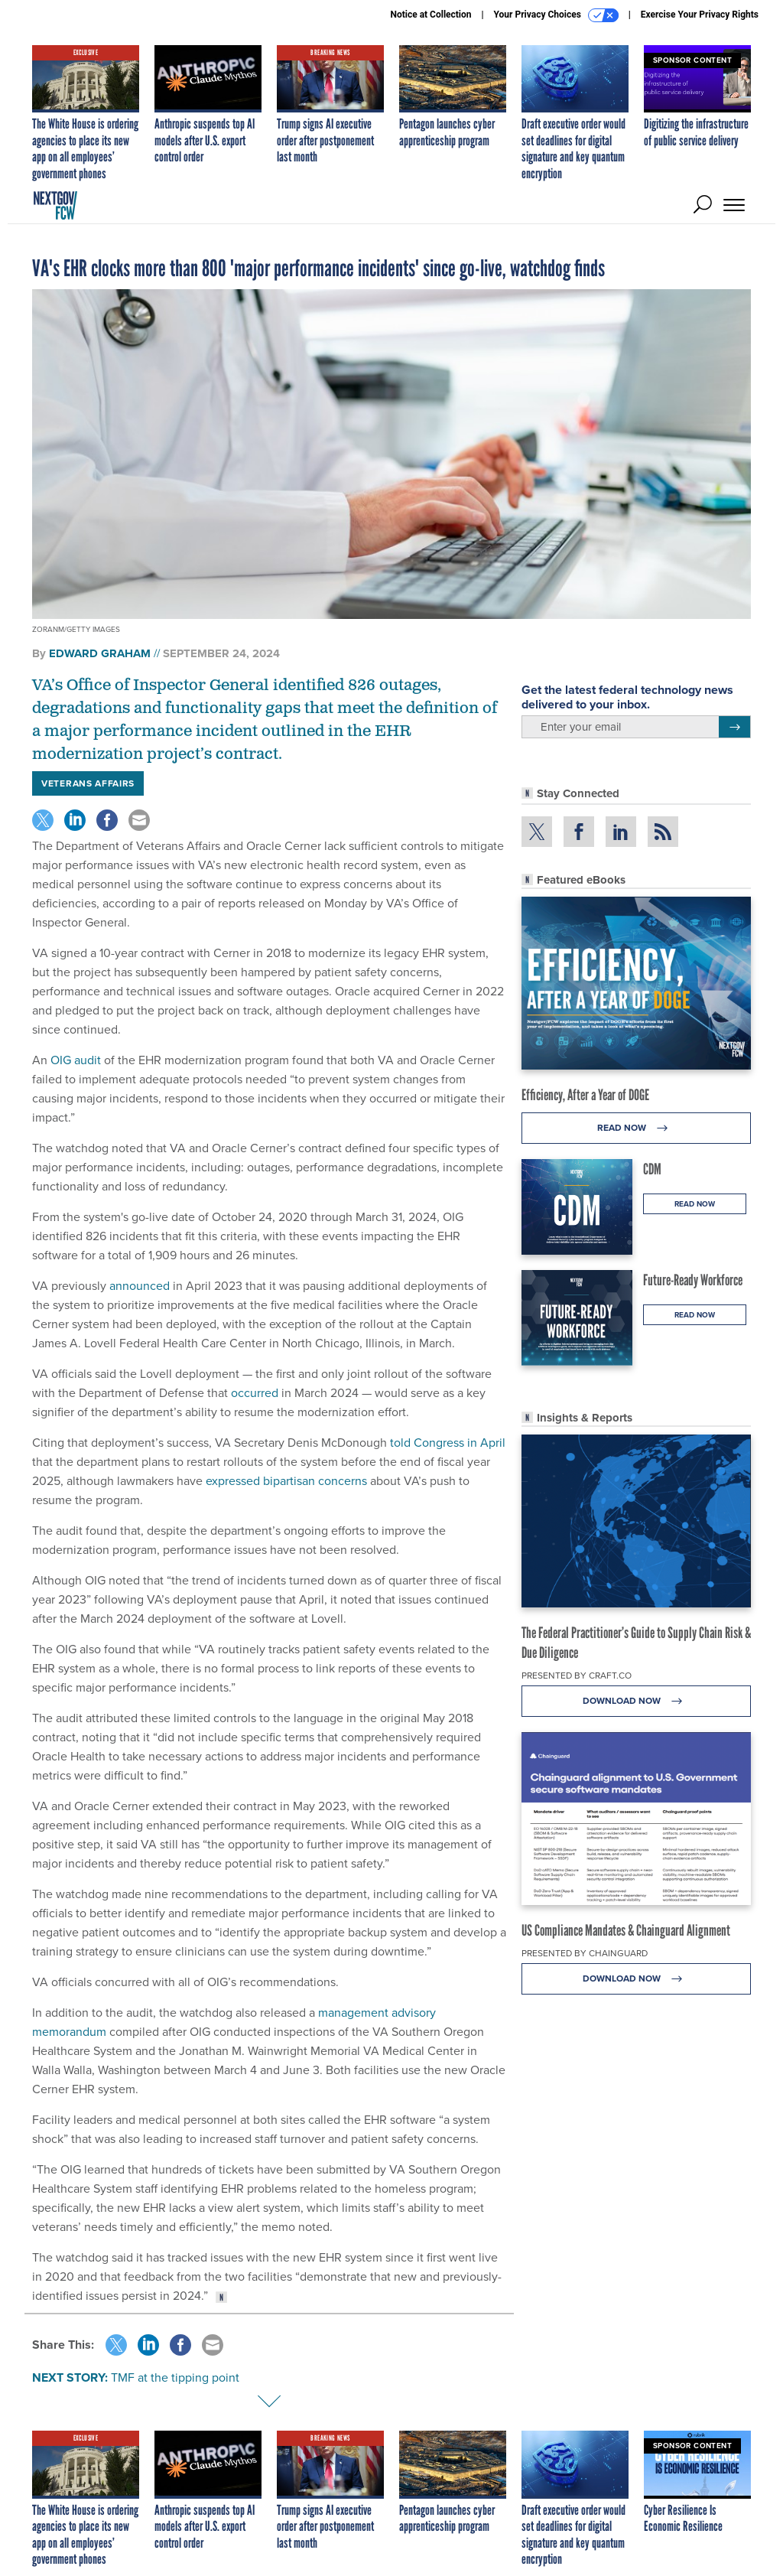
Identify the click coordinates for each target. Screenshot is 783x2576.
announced (139, 1286)
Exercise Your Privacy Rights (700, 14)
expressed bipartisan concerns (286, 1481)
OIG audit (75, 1060)
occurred (254, 1393)
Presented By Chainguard (584, 1953)
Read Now (636, 1128)
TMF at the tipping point (175, 2377)
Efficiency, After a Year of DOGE (585, 1095)
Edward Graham (100, 653)
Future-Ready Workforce (692, 1280)
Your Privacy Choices (556, 15)
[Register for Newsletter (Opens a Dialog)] (734, 727)
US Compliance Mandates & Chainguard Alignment (625, 1930)
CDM (652, 1169)
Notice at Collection (430, 14)
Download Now (636, 1701)
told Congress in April (447, 1442)
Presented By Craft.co (576, 1675)
